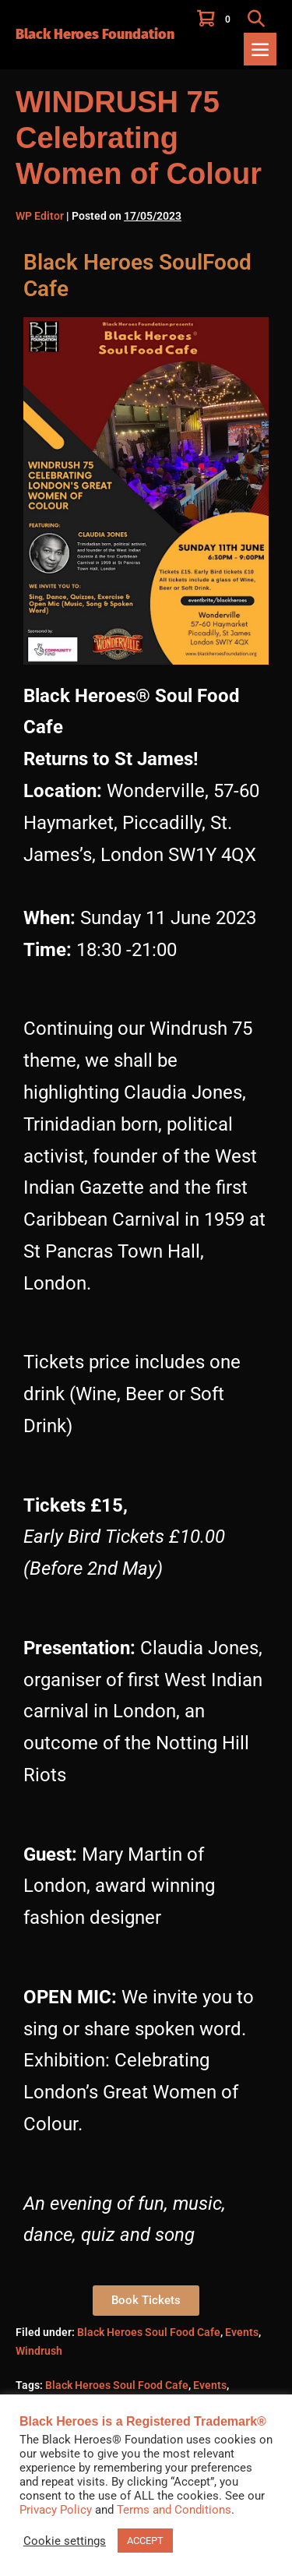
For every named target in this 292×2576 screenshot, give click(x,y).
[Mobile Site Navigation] (260, 49)
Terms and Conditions (174, 2510)
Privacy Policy (55, 2510)
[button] (256, 18)
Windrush (39, 2351)
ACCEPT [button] (145, 2540)
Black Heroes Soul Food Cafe (148, 2332)
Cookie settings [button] (64, 2541)
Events (242, 2332)
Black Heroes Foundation (95, 34)
